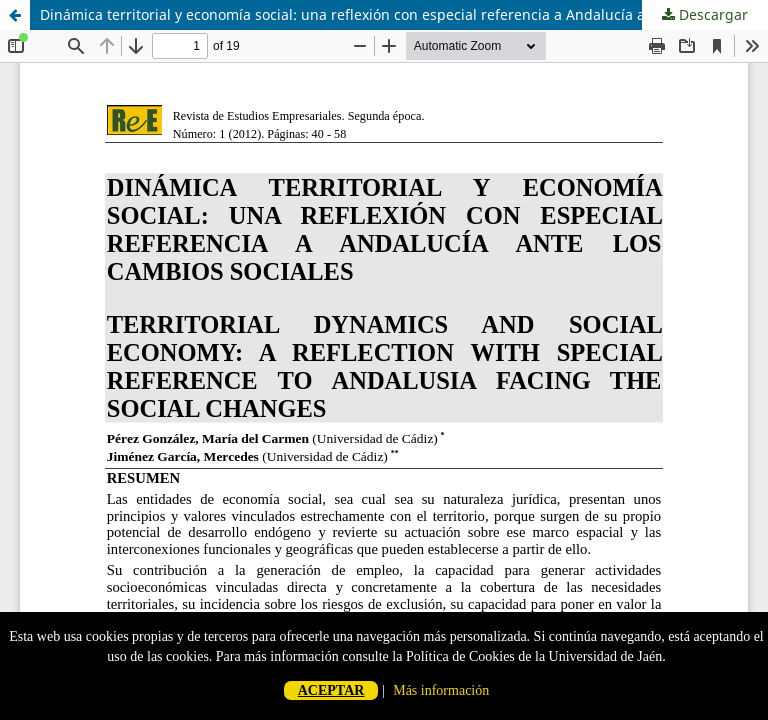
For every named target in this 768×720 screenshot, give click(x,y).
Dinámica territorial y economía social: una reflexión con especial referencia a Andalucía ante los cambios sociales (404, 14)
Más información (441, 690)
